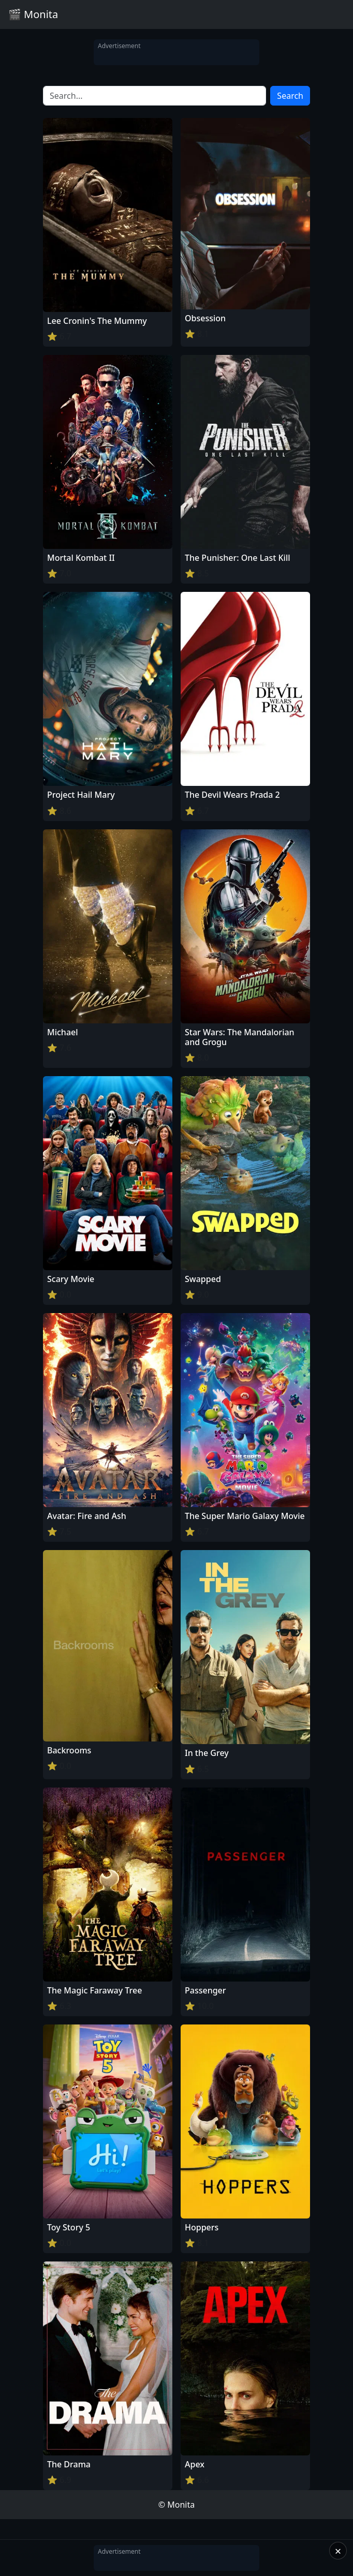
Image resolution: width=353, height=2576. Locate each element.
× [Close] (338, 2550)
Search (290, 95)
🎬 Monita (33, 14)
